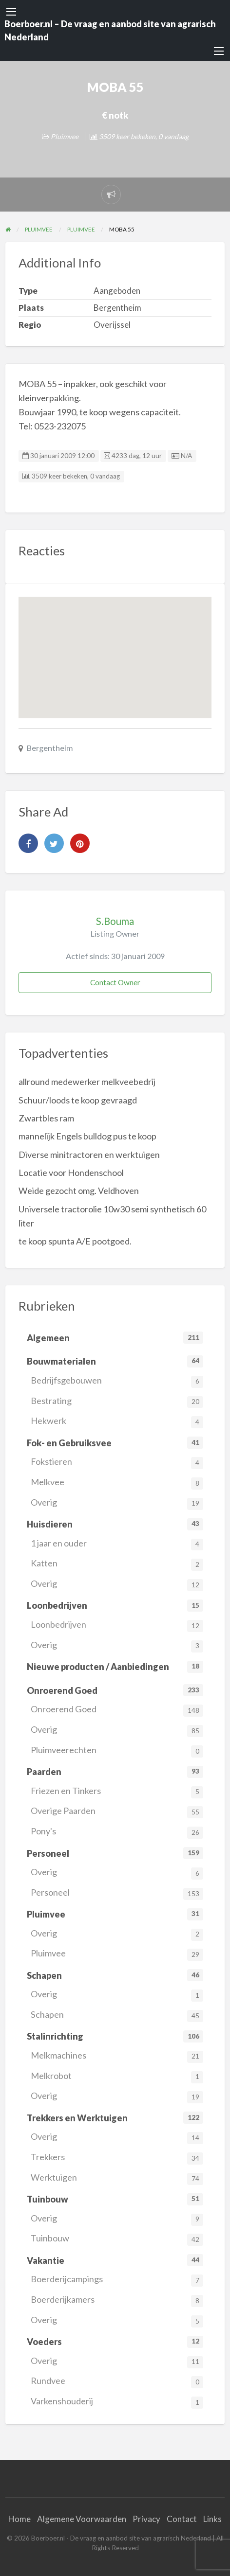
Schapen (117, 2015)
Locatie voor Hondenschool (71, 1172)
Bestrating (117, 1401)
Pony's (117, 1832)
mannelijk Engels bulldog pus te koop (87, 1136)
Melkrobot (117, 2076)
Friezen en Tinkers (117, 1791)
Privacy (146, 2519)
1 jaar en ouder (117, 1544)
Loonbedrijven (117, 1625)
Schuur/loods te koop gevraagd (78, 1100)
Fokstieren (117, 1462)
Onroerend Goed (117, 1710)
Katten (117, 1564)
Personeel (117, 1893)
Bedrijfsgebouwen (117, 1381)
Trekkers (117, 2158)
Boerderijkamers (117, 2300)
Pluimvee (64, 136)
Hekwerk (117, 1421)
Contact (182, 2519)
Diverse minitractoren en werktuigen (89, 1154)
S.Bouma (115, 921)
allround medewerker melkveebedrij (87, 1081)
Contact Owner (115, 982)
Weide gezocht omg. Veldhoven (79, 1190)
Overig (117, 1503)
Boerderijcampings (117, 2280)
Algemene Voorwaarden (81, 2519)
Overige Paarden (117, 1811)
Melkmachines (117, 2056)
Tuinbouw (117, 2239)
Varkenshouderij (117, 2402)
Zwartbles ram (46, 1118)
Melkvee (117, 1483)
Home (19, 2519)
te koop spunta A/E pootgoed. (75, 1241)
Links (212, 2519)
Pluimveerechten (117, 1751)
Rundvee (117, 2381)
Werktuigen (117, 2178)
